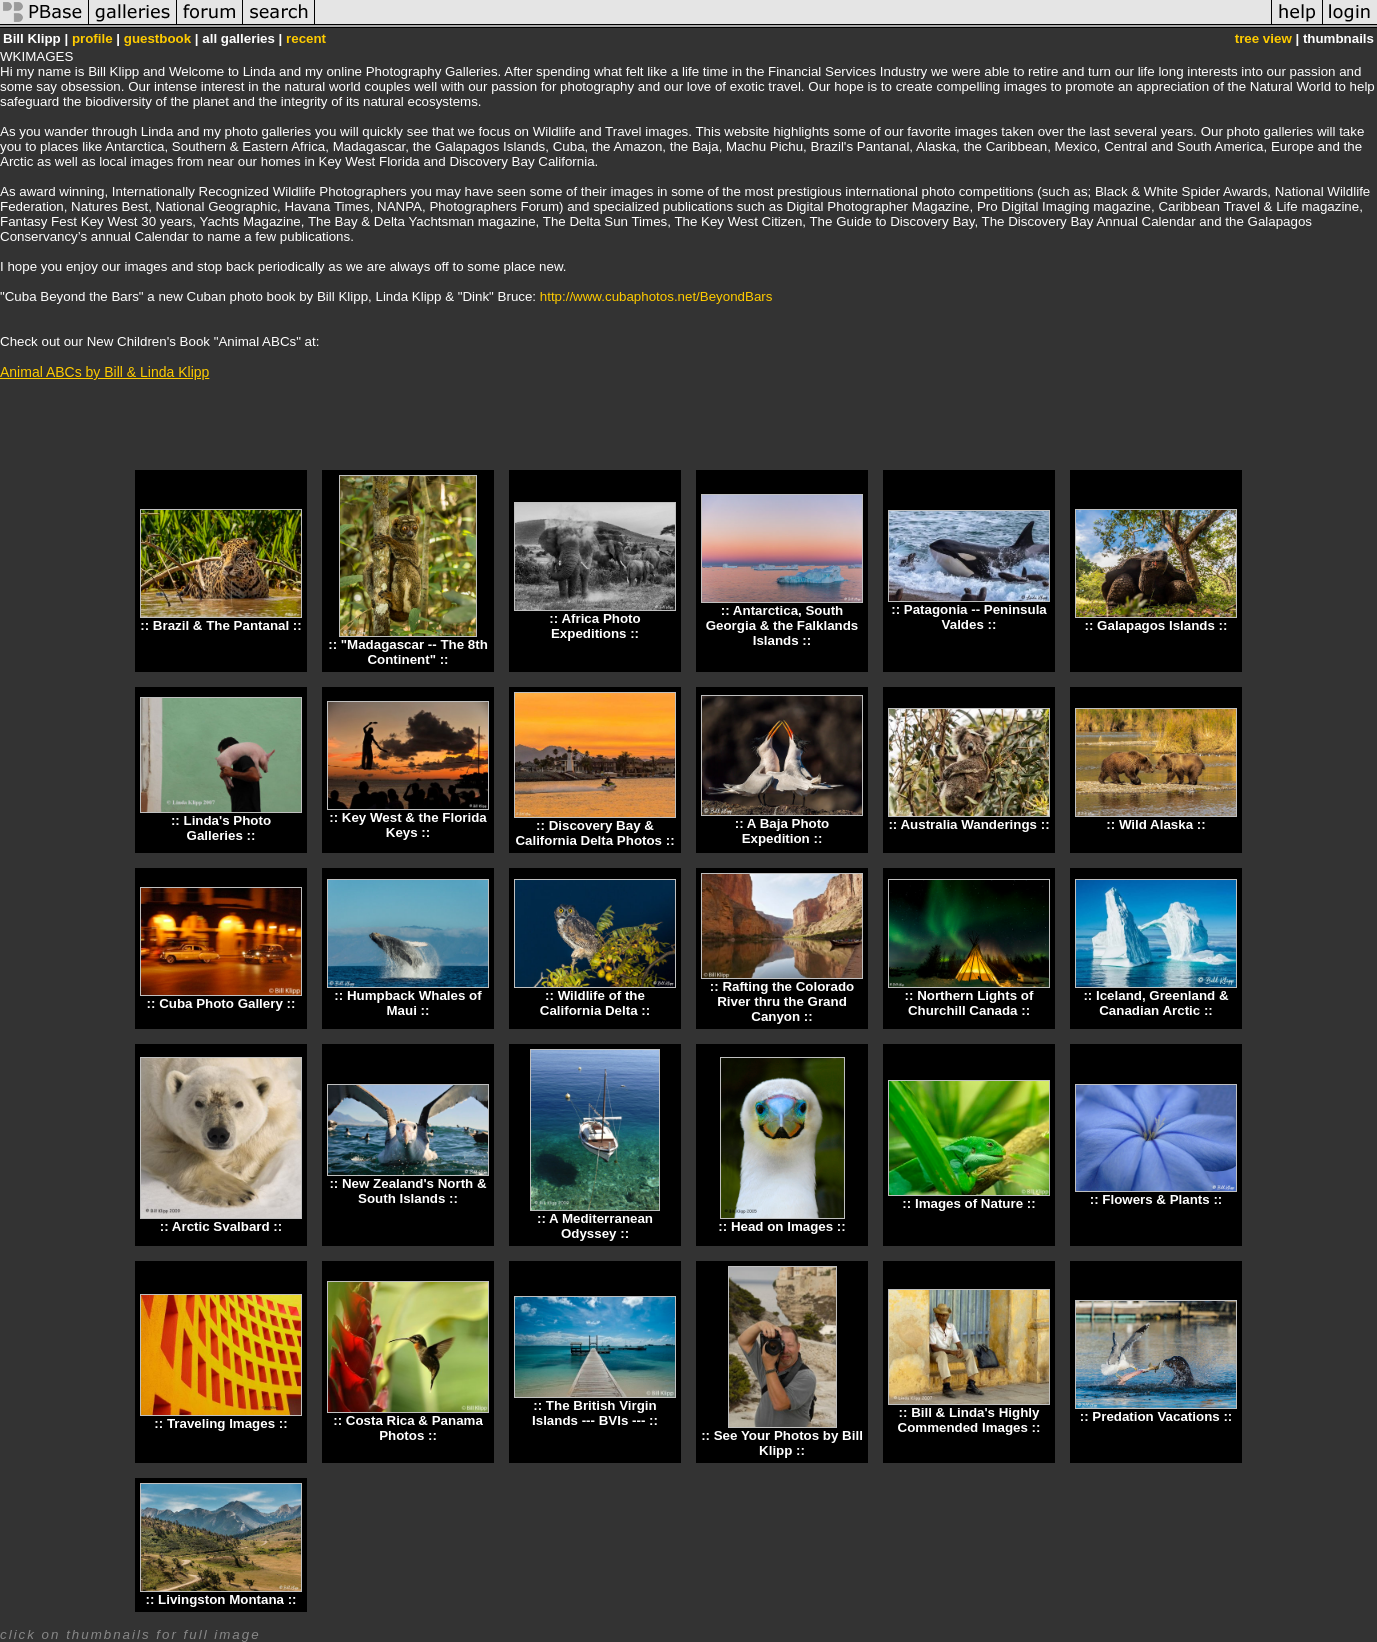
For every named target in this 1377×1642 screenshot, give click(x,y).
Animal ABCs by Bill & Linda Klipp (104, 372)
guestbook (157, 38)
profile (92, 38)
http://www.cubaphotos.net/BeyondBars (656, 296)
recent (306, 38)
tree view (1263, 38)
